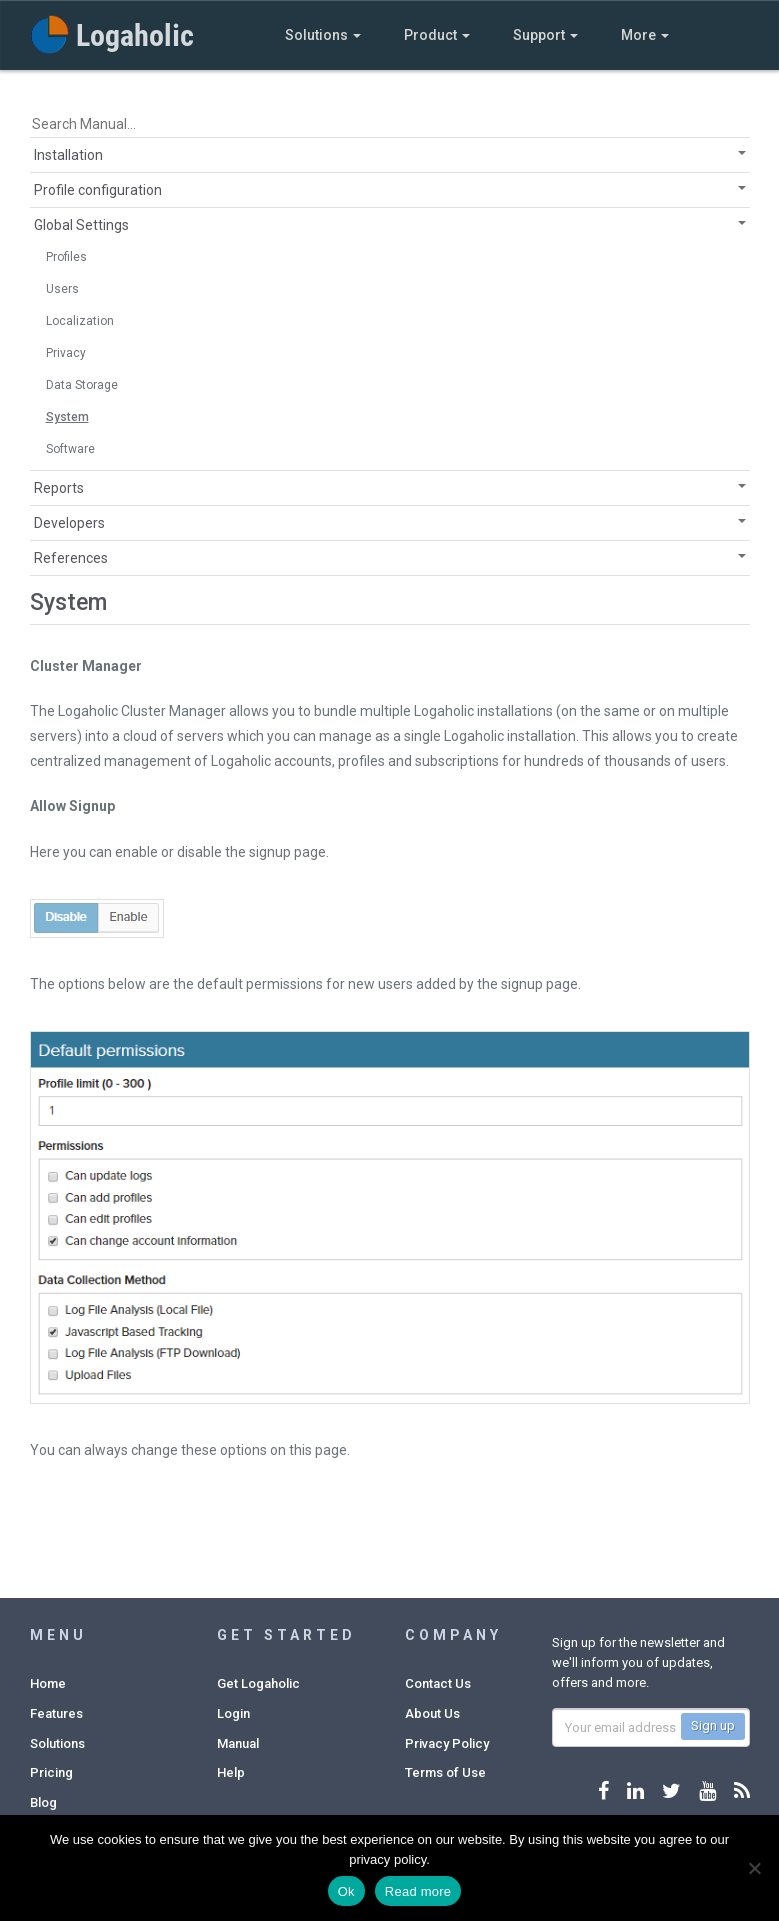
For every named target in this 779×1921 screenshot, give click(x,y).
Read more (418, 1891)
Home (48, 1683)
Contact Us (438, 1683)
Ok (346, 1891)
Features (56, 1713)
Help (231, 1772)
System (67, 417)
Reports (59, 488)
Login (233, 1713)
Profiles (66, 257)
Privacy (66, 353)
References (71, 558)
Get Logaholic (258, 1683)
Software (70, 449)
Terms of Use (445, 1772)
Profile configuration (98, 190)
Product (437, 35)
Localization (80, 321)
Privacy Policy (447, 1743)
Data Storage (82, 385)
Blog (43, 1802)
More (645, 35)
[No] (754, 1868)
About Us (432, 1713)
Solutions (323, 35)
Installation (68, 155)
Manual (238, 1743)
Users (62, 289)
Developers (69, 523)
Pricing (51, 1772)
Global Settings (81, 225)
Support (545, 35)
